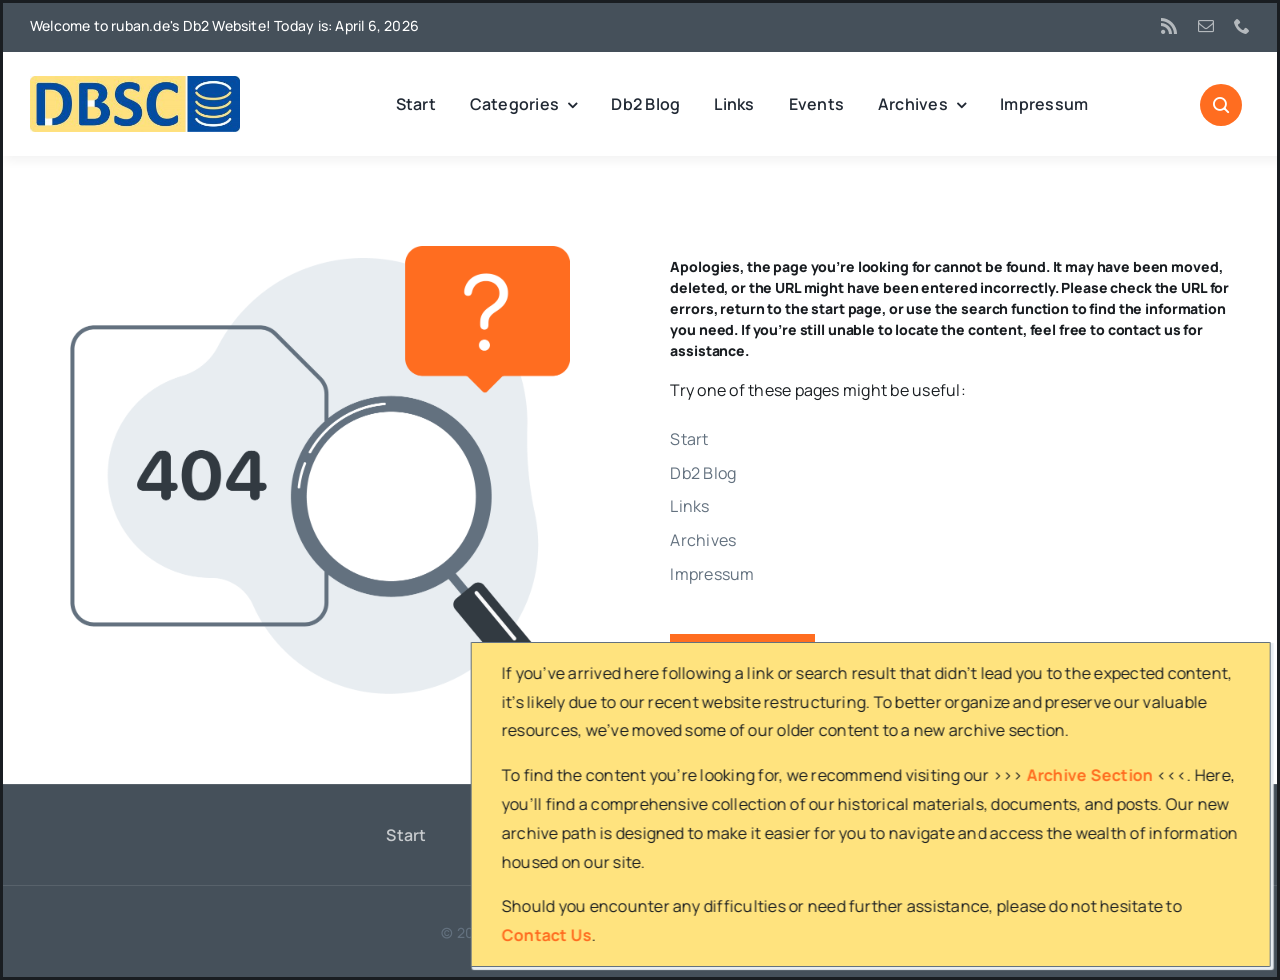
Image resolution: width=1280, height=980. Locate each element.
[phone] (1242, 26)
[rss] (1169, 26)
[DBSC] (135, 84)
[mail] (1206, 26)
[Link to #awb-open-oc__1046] (1221, 105)
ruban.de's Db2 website (616, 932)
